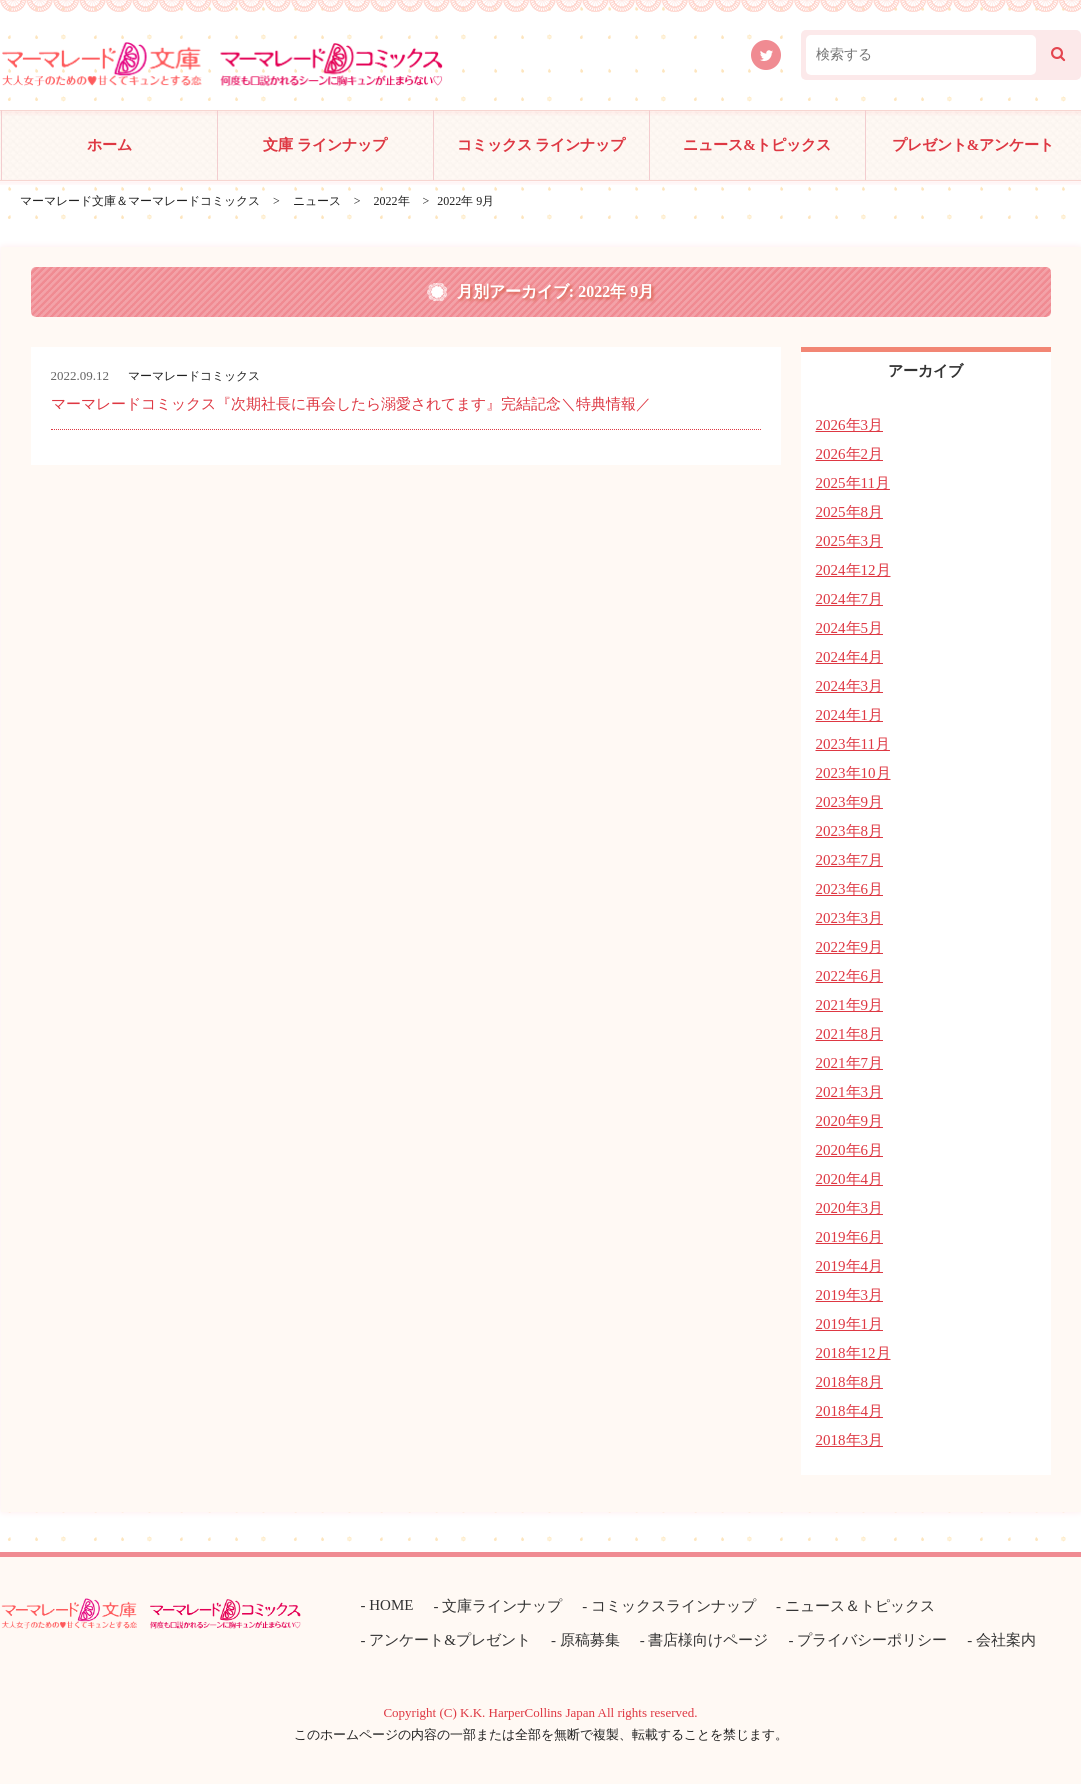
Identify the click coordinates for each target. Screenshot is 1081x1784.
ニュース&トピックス (757, 145)
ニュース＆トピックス (860, 1606)
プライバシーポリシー (872, 1640)
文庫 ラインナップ (325, 145)
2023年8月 (850, 831)
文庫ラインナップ (502, 1606)
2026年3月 (850, 425)
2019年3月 (850, 1295)
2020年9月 (850, 1121)
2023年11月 (853, 744)
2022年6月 (850, 976)
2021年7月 (850, 1063)
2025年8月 (850, 512)
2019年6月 (850, 1237)
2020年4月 (850, 1179)
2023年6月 (850, 889)
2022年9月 (850, 947)
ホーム (109, 145)
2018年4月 (850, 1411)
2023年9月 (850, 802)
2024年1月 (850, 715)
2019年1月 (850, 1324)
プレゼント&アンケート (973, 145)
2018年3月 (850, 1440)
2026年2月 (850, 454)
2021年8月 (850, 1034)
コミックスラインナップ (673, 1606)
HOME (391, 1605)
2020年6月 (850, 1150)
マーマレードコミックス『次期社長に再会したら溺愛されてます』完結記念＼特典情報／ (351, 404)
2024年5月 (850, 628)
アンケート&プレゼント (450, 1640)
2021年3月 (850, 1092)
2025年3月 (850, 541)
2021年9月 (850, 1005)
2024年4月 (850, 657)
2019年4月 (850, 1266)
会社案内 (1006, 1640)
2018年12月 (853, 1353)
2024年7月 (850, 599)
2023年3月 (850, 918)
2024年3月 (850, 686)
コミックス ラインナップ (541, 145)
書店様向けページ (708, 1640)
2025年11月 (853, 483)
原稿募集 (590, 1640)
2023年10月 (853, 773)
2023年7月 (850, 860)
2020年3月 (850, 1208)
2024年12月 (853, 570)
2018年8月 (850, 1382)
